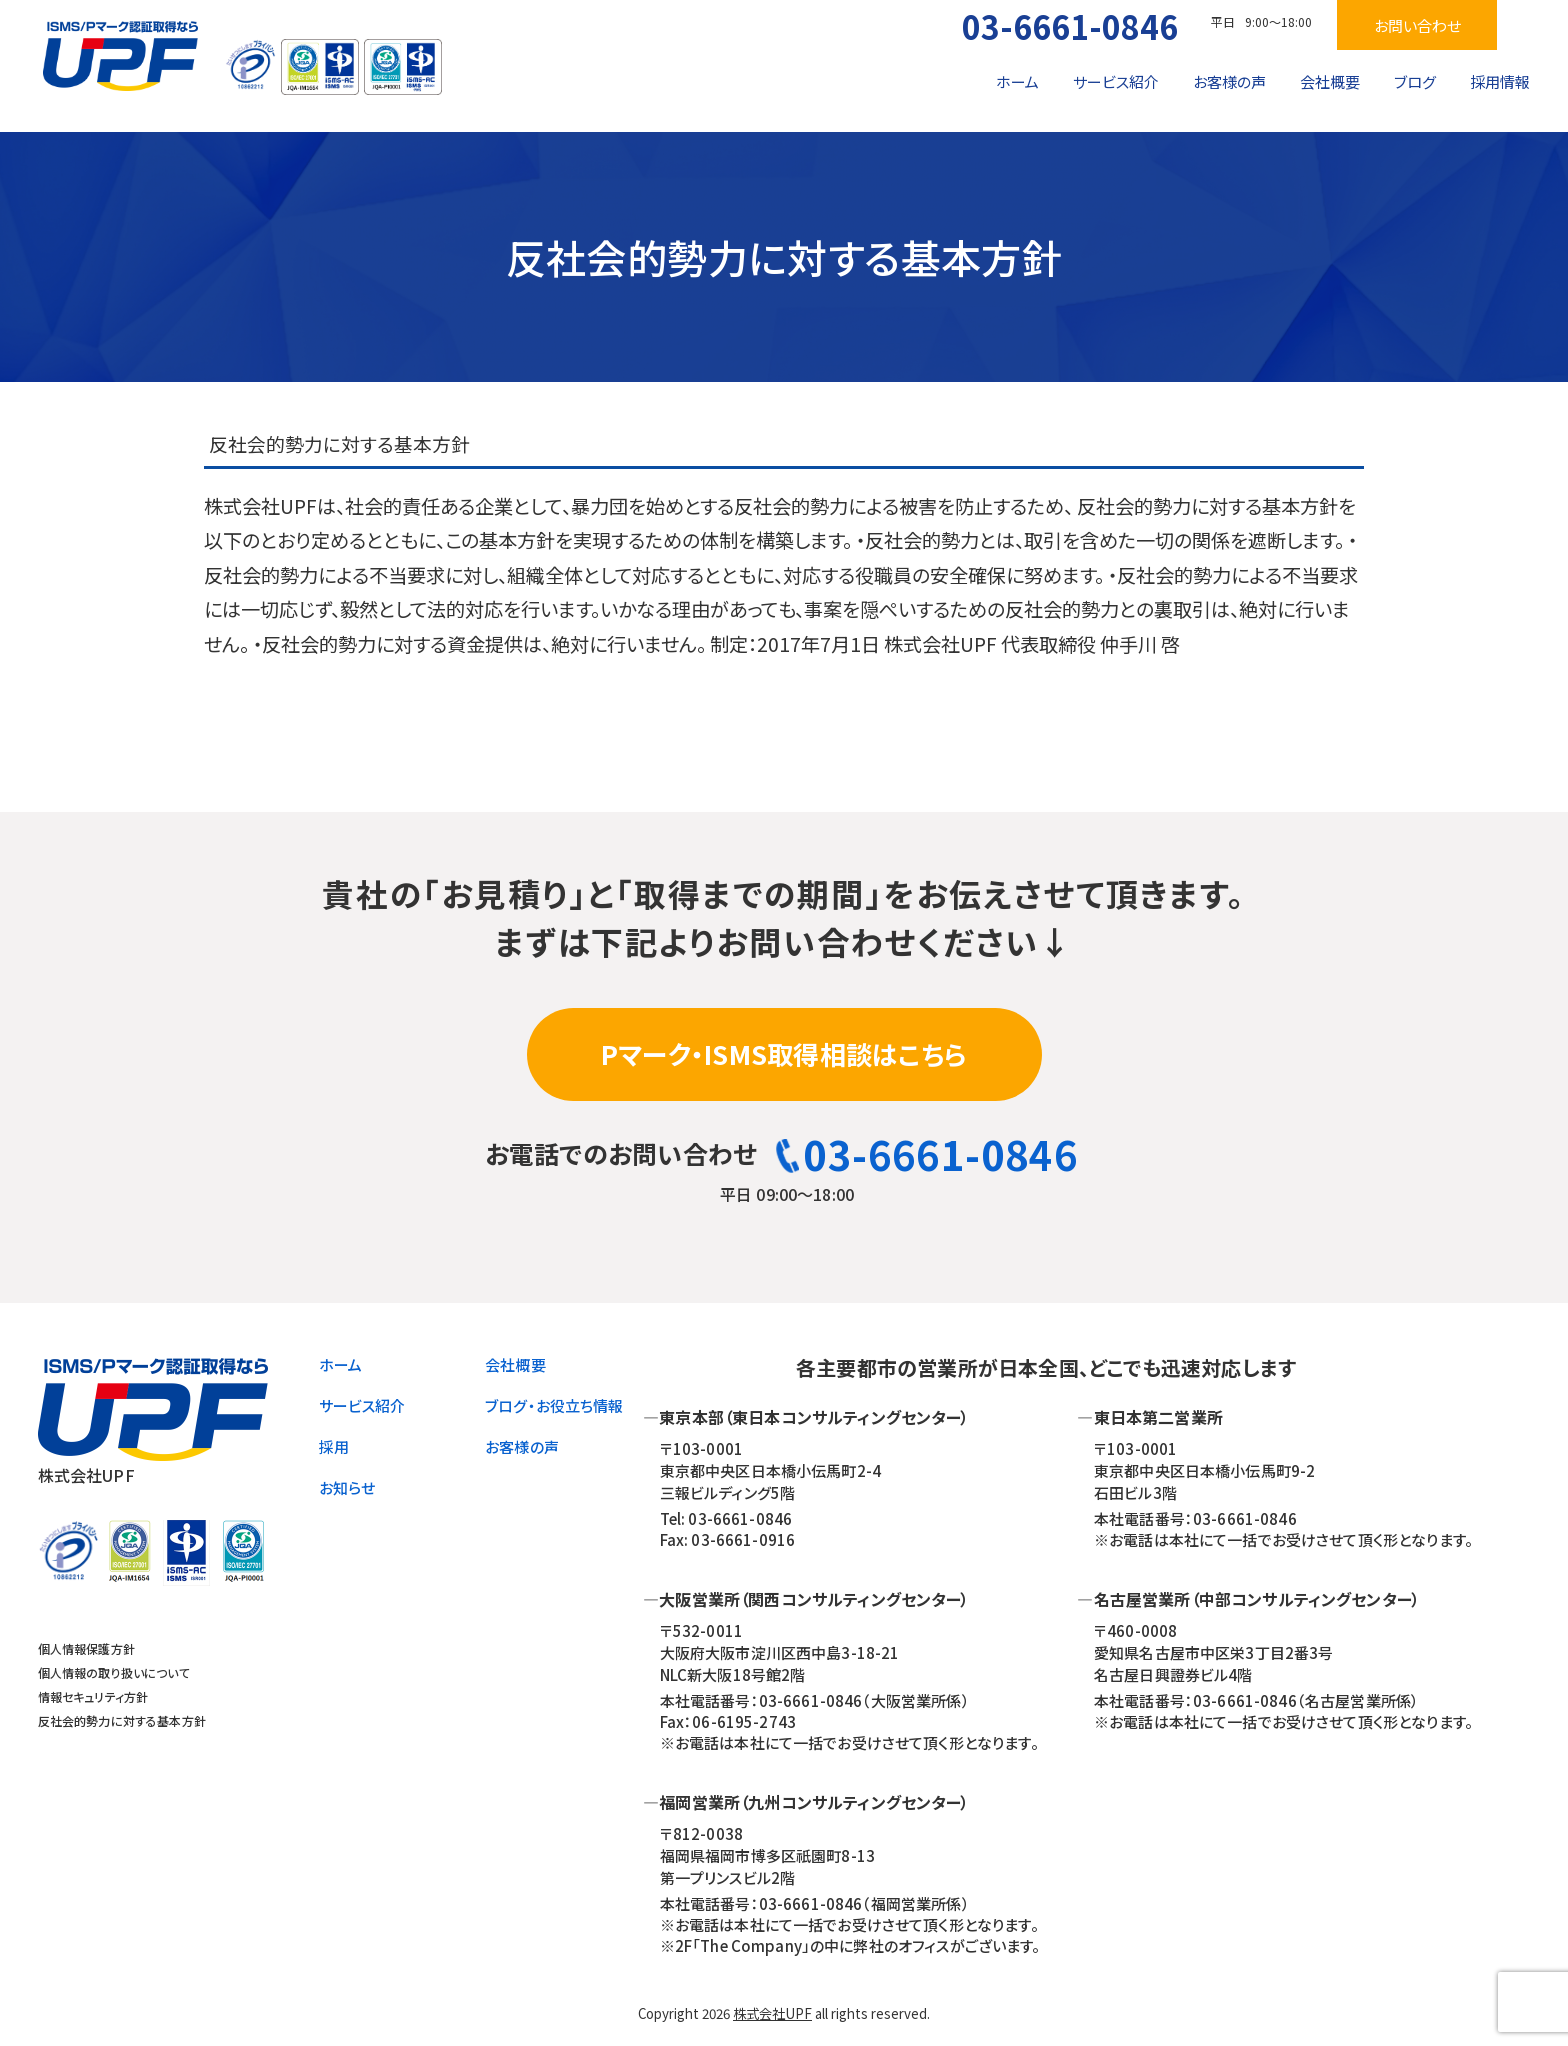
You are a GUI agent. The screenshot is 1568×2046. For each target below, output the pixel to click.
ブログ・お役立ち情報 (554, 1405)
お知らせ (347, 1487)
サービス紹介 (1116, 81)
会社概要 (1330, 81)
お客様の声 (1229, 81)
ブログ (1415, 81)
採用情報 (1500, 81)
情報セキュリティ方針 (93, 1696)
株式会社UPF (772, 2013)
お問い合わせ (1417, 25)
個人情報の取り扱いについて (114, 1672)
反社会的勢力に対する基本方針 (122, 1720)
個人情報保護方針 (86, 1648)
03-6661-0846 (1070, 26)
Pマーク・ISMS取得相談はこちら (784, 1053)
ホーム (1017, 81)
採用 (334, 1446)
